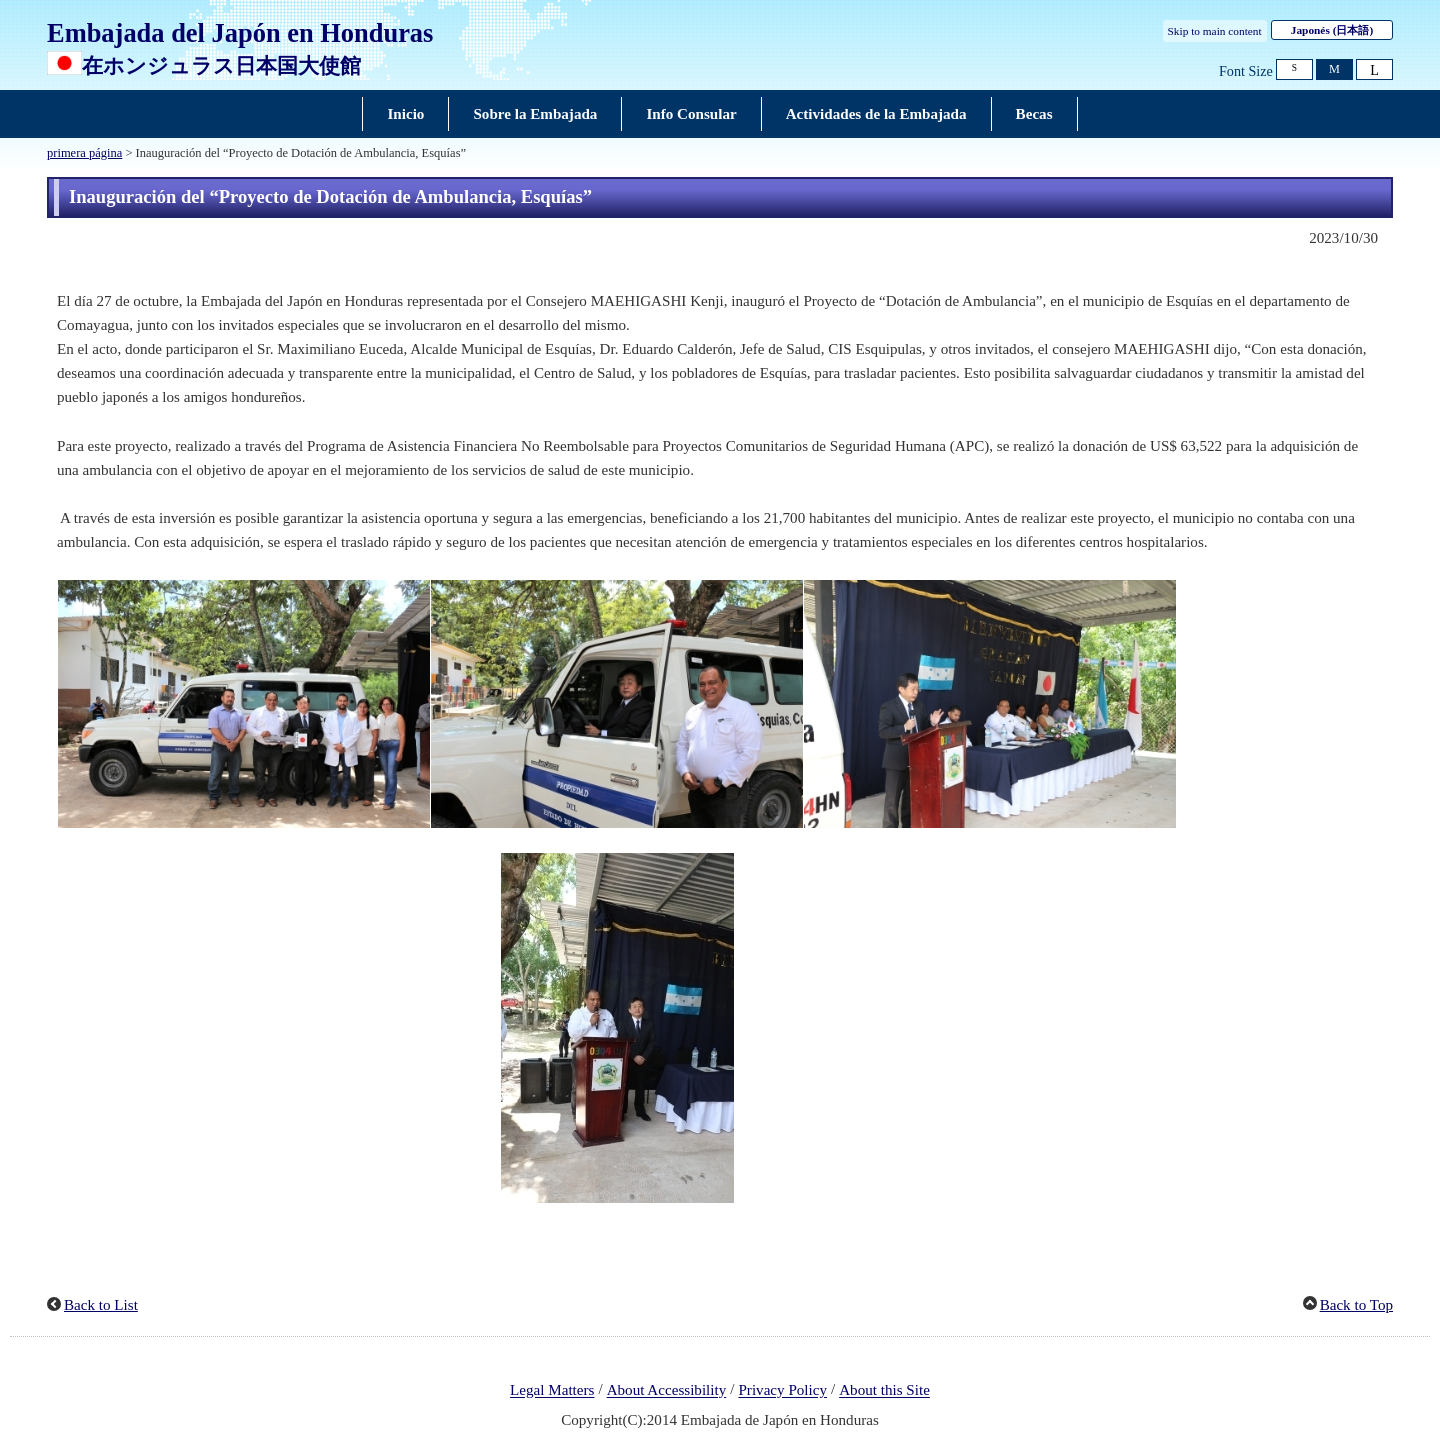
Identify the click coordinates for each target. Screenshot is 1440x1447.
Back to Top (1356, 1305)
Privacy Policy (782, 1391)
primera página (84, 153)
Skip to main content (1215, 31)
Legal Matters (552, 1391)
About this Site (884, 1391)
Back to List (101, 1305)
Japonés (1332, 30)
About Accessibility (667, 1391)
